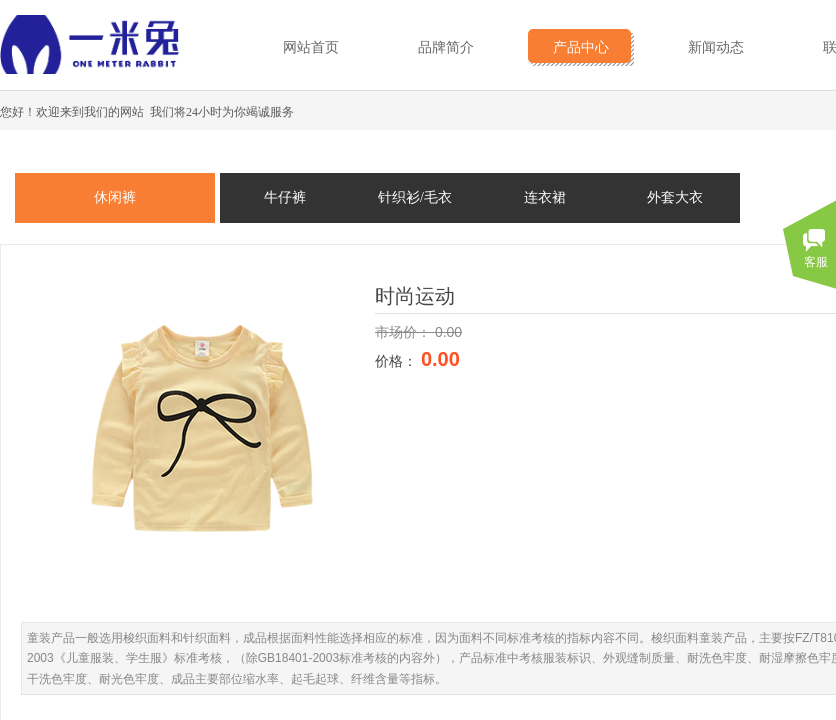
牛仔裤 (285, 197)
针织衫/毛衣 (415, 197)
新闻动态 (716, 47)
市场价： (405, 332)
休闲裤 (115, 197)
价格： (398, 361)
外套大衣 (675, 197)
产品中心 (581, 47)
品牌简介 (446, 47)
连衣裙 (545, 197)
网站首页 (311, 47)
